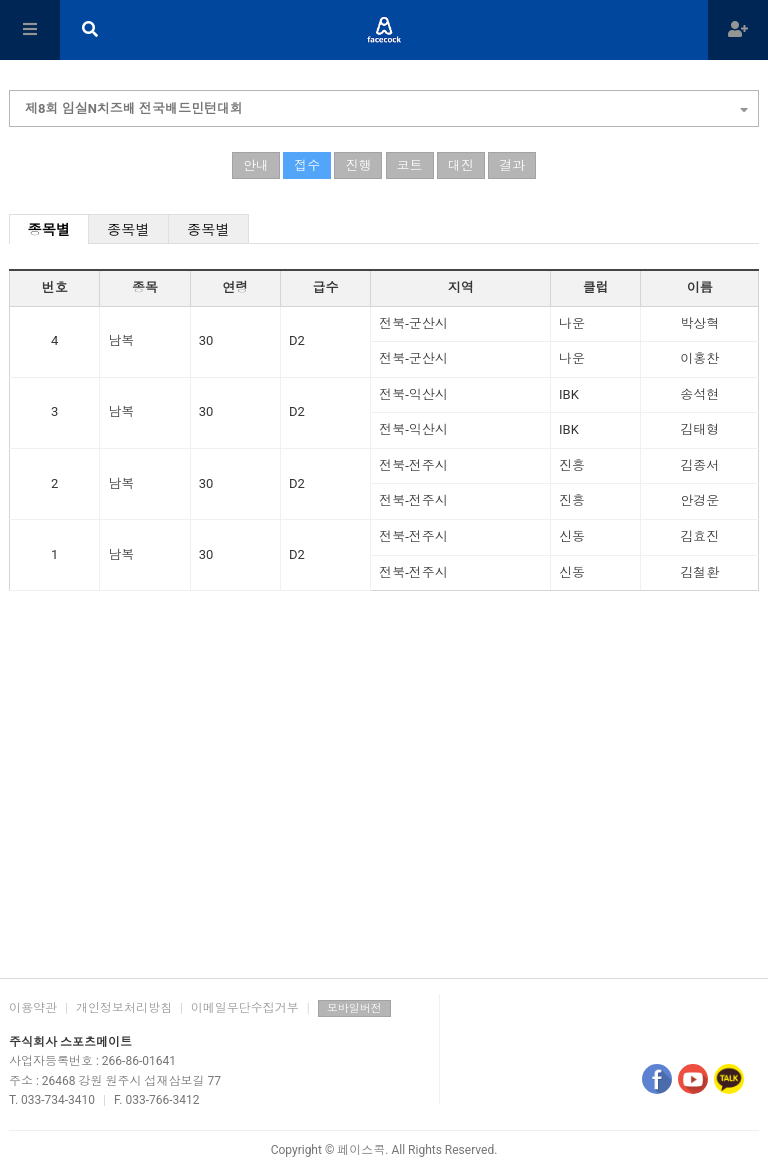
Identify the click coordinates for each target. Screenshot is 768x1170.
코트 (410, 165)
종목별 (49, 230)
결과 (512, 165)
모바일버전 (354, 1008)
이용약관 (33, 1008)
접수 (307, 165)
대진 (461, 165)
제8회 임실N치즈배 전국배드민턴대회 (386, 106)
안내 (256, 165)
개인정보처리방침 (124, 1008)
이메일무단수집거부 (245, 1008)
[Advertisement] (384, 808)
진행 (358, 165)
